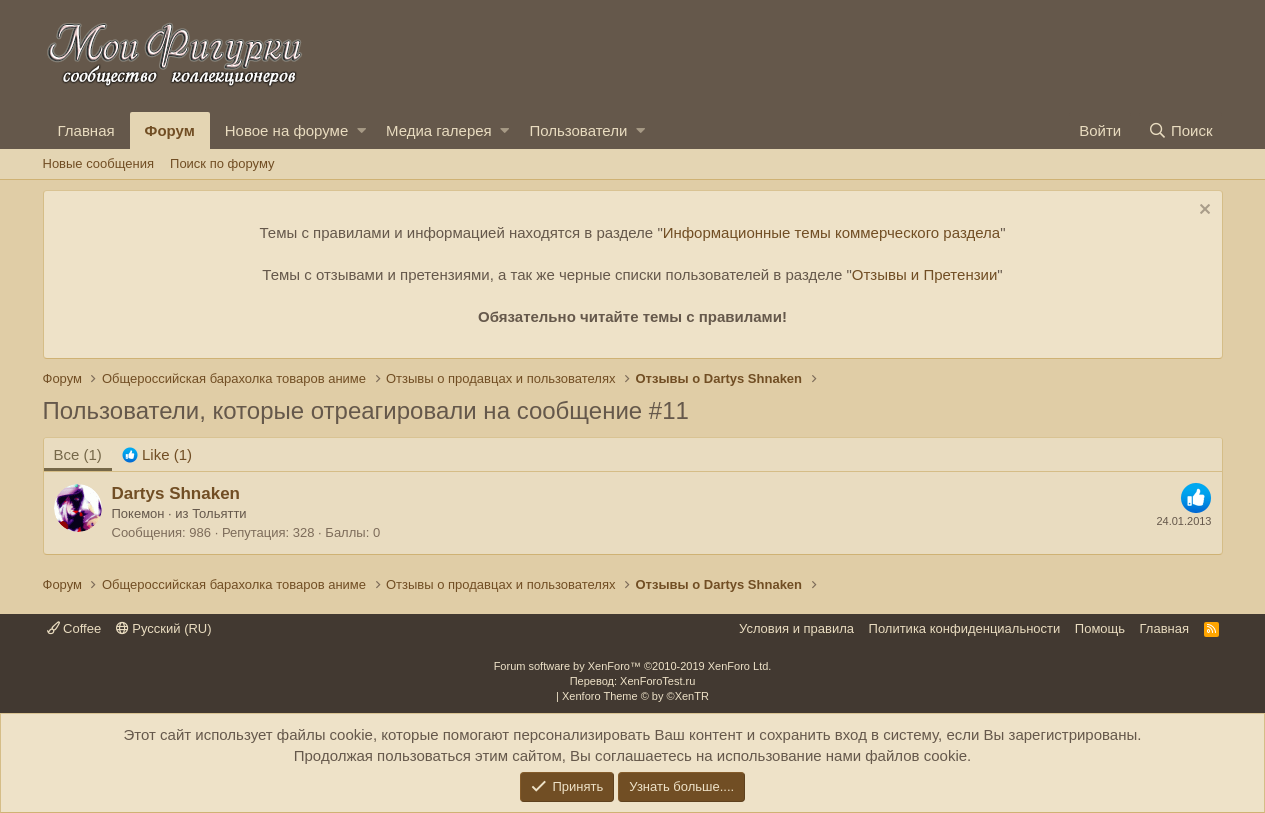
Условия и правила (796, 628)
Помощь (1100, 628)
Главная (86, 130)
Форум (170, 130)
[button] (361, 130)
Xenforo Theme (635, 696)
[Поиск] (1181, 130)
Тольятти (219, 513)
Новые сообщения (99, 163)
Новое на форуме (286, 130)
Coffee (74, 628)
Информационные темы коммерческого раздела (831, 232)
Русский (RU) (164, 628)
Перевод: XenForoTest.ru (633, 681)
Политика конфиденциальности (965, 628)
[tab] (157, 454)
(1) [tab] (78, 454)
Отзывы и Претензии (925, 274)
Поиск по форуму (222, 163)
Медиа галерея (439, 130)
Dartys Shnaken (176, 493)
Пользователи (578, 130)
